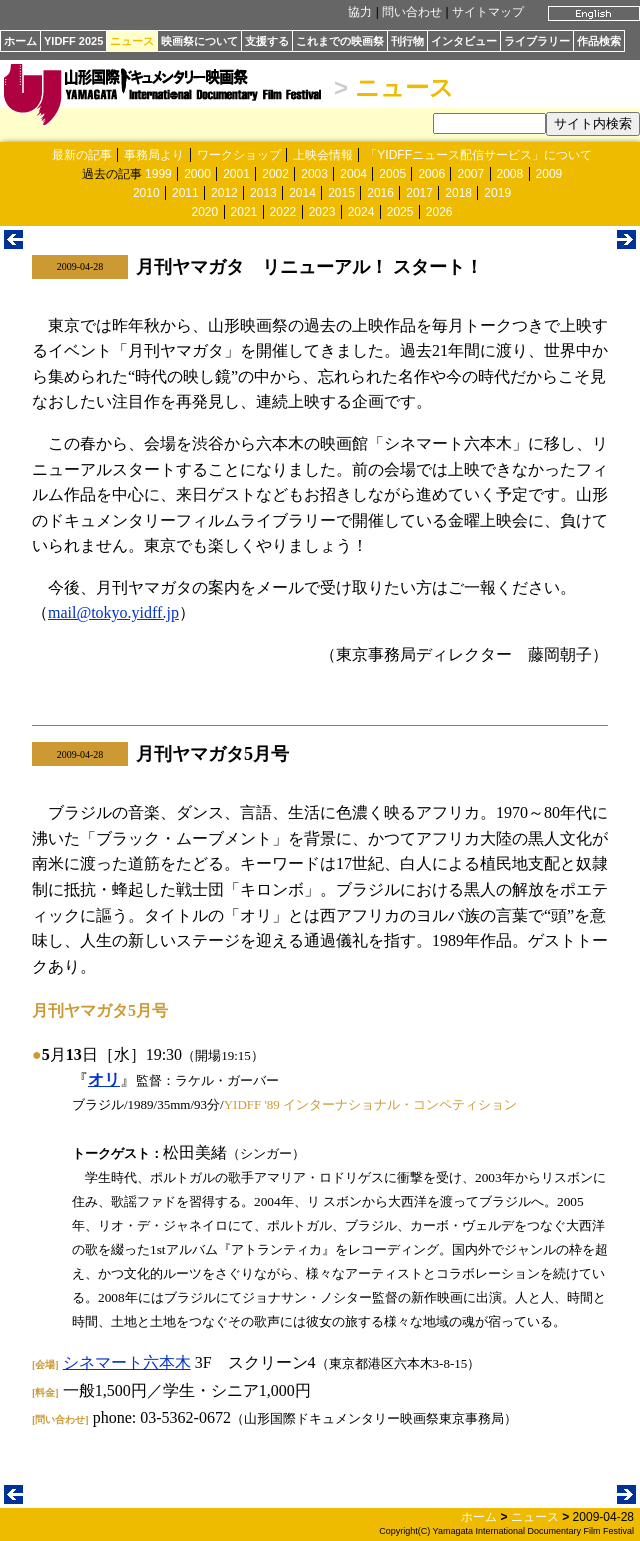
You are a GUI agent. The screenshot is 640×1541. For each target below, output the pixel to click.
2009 (549, 174)
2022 (283, 212)
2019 (497, 193)
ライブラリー (537, 41)
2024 (361, 212)
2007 (470, 174)
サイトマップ (488, 12)
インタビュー (464, 41)
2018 (458, 193)
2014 (302, 193)
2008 (510, 174)
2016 (380, 193)
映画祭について (199, 41)
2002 (275, 174)
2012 (224, 193)
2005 (392, 174)
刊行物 (407, 41)
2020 (205, 212)
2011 (185, 193)
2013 (263, 193)
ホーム (20, 41)
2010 (146, 193)
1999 (158, 174)
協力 (360, 12)
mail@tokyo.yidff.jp (113, 612)
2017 (419, 193)
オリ (104, 1079)
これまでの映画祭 (340, 41)
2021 (244, 212)
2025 (400, 212)
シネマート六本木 (127, 1362)
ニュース (132, 41)
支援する (267, 41)
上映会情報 (323, 155)
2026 (439, 212)
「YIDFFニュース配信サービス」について (478, 155)
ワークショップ (239, 155)
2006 (431, 174)
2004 (353, 174)
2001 (236, 174)
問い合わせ (412, 12)
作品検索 (599, 41)
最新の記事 (82, 155)
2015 (341, 193)
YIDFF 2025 (73, 41)
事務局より (154, 155)
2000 (197, 174)
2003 (314, 174)
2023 (322, 212)
